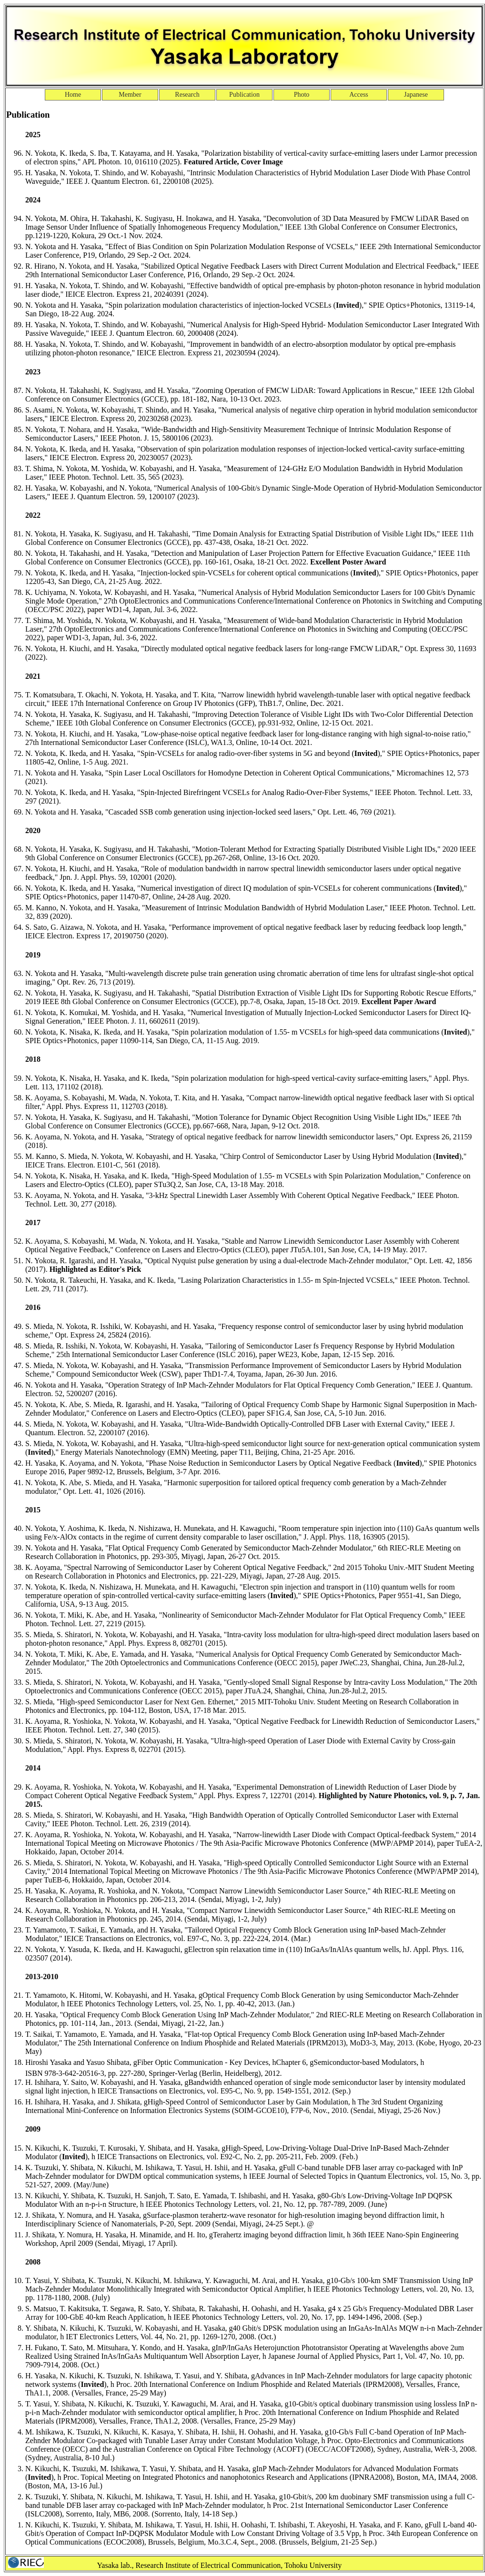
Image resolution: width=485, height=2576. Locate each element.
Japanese (416, 94)
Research (187, 94)
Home (73, 94)
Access (358, 94)
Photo (302, 94)
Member (130, 94)
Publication (244, 94)
